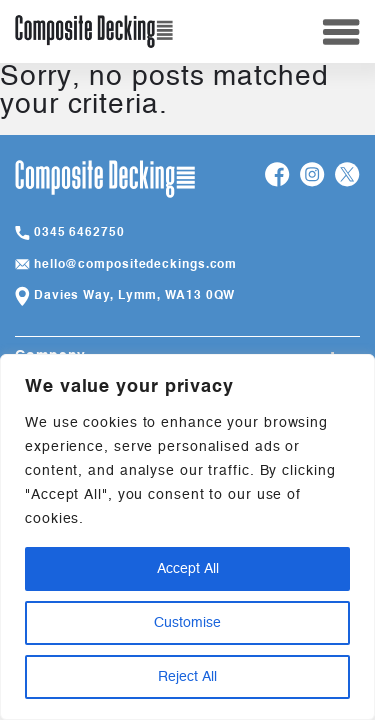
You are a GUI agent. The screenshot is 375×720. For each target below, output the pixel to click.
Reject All (187, 677)
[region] (187, 537)
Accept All (188, 569)
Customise (187, 623)
